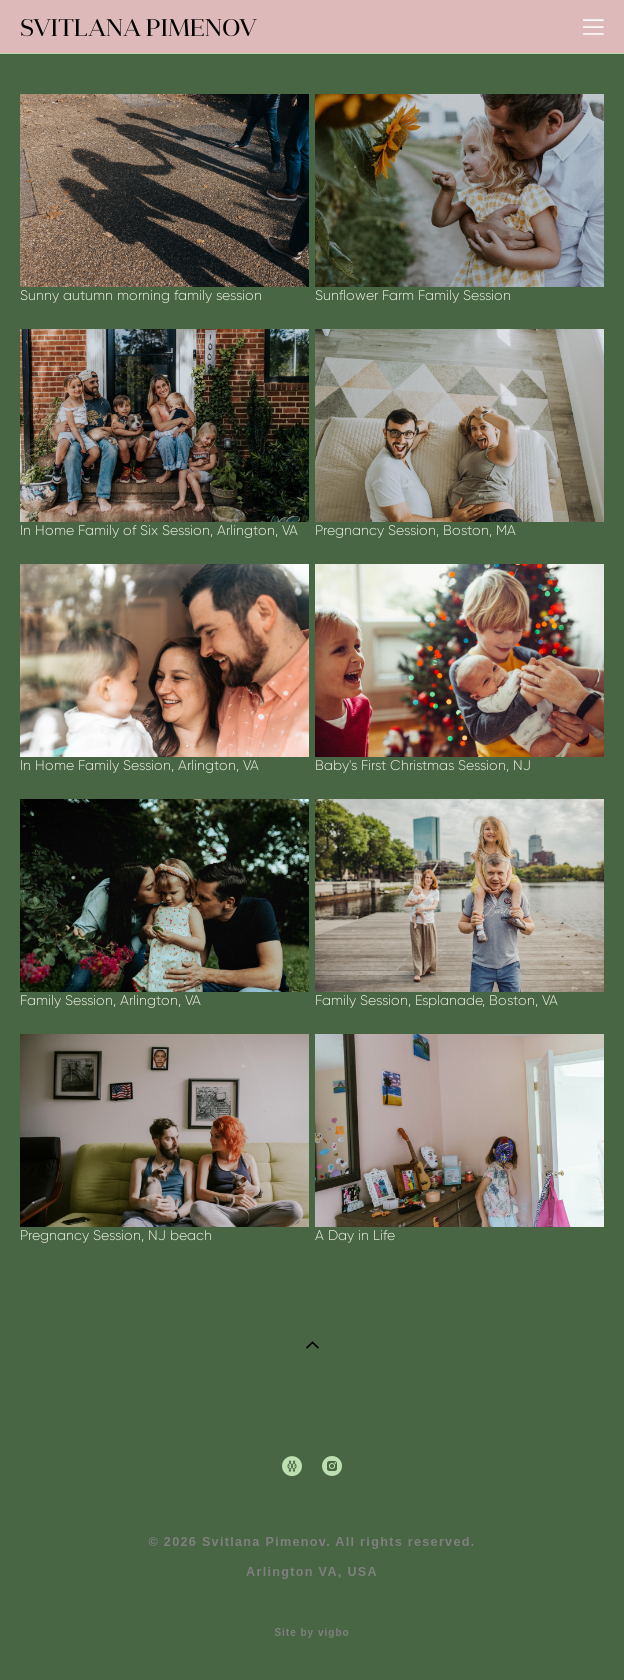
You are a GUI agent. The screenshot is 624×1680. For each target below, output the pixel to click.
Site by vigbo (311, 1633)
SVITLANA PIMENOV (138, 27)
